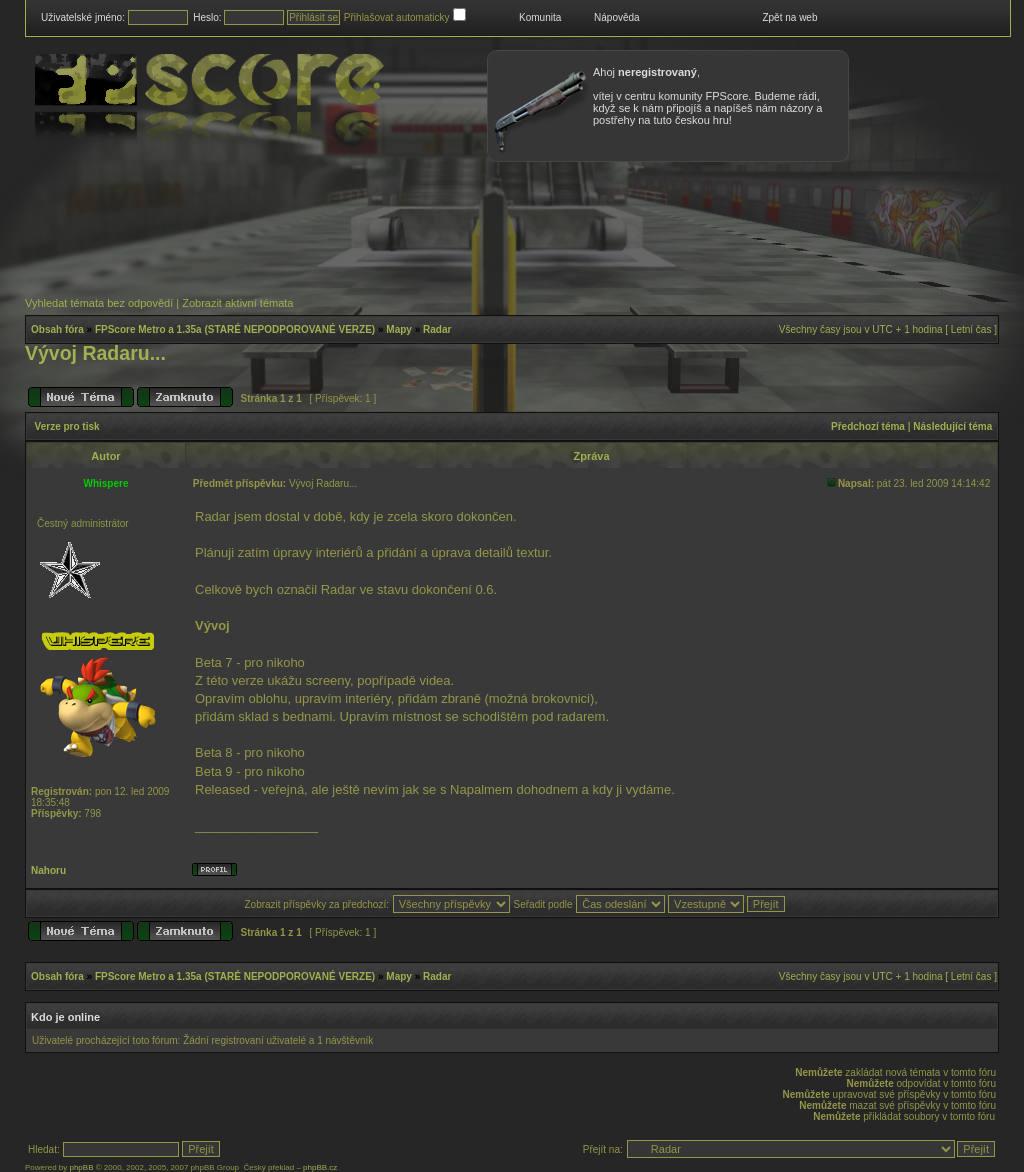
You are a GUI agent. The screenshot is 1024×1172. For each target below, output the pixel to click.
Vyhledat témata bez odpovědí (99, 303)
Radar (437, 329)
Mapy (399, 329)
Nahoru (48, 870)
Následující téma (952, 426)
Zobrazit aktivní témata (237, 303)
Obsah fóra (57, 329)
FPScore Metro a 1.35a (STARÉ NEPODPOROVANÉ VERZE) (235, 329)
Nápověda (617, 17)
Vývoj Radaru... (95, 353)
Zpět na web (789, 17)
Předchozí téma (868, 426)
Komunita (540, 17)
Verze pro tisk (67, 426)
